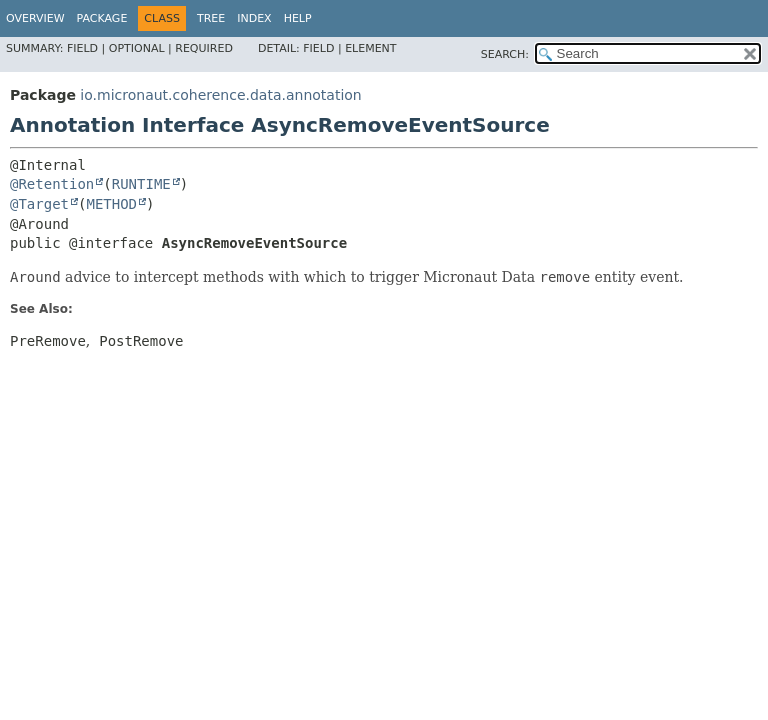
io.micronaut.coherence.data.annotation (220, 95)
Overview (35, 18)
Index (254, 18)
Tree (211, 18)
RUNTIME (141, 184)
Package (102, 18)
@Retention (52, 184)
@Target (39, 204)
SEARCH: (505, 54)
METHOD (111, 204)
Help (298, 18)
